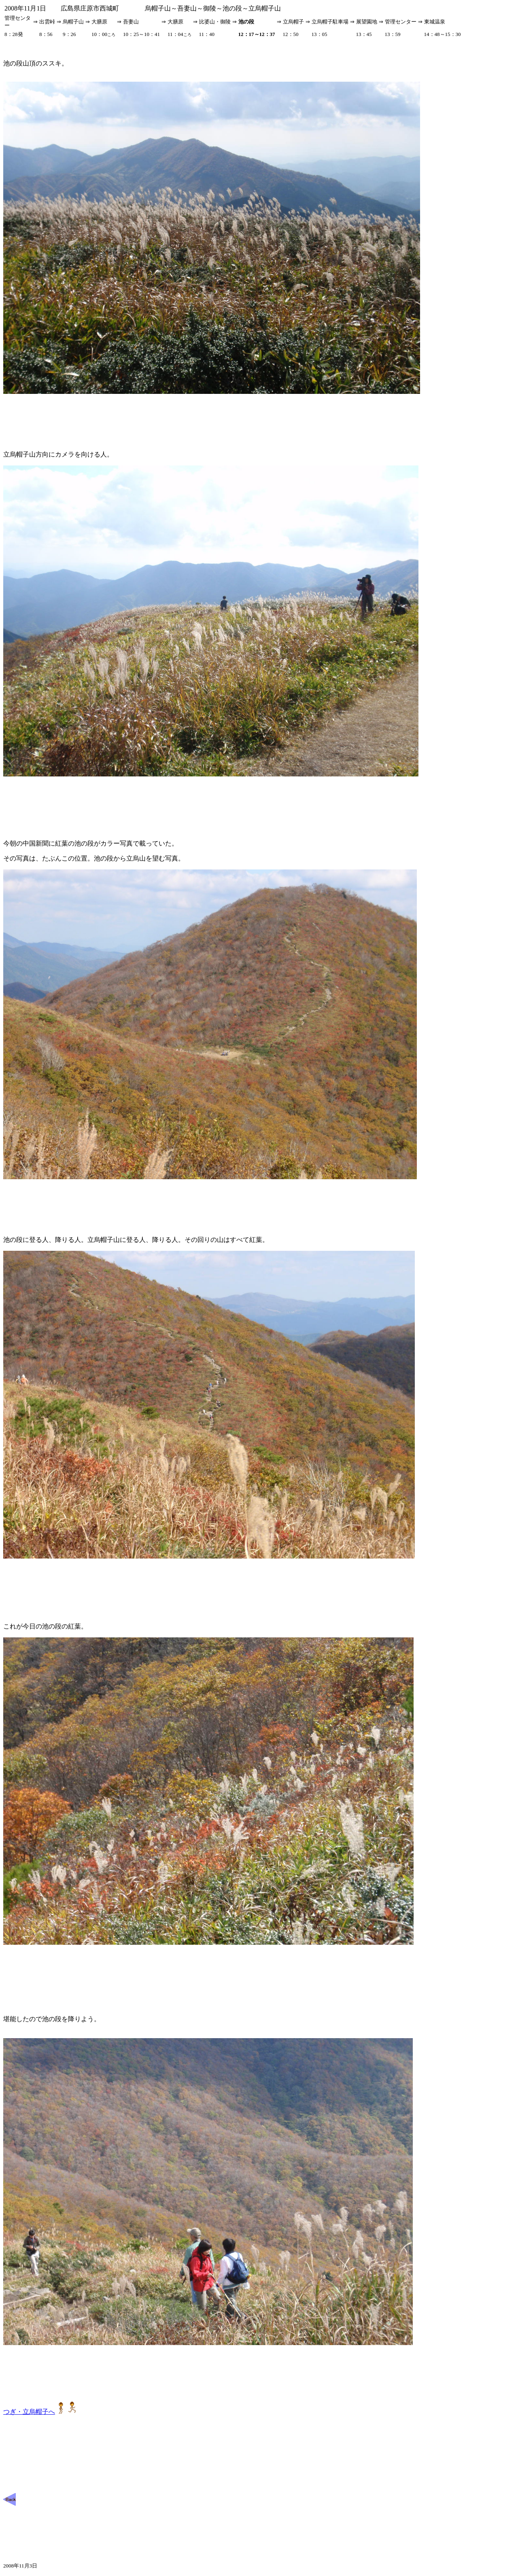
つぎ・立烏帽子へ (40, 2411)
